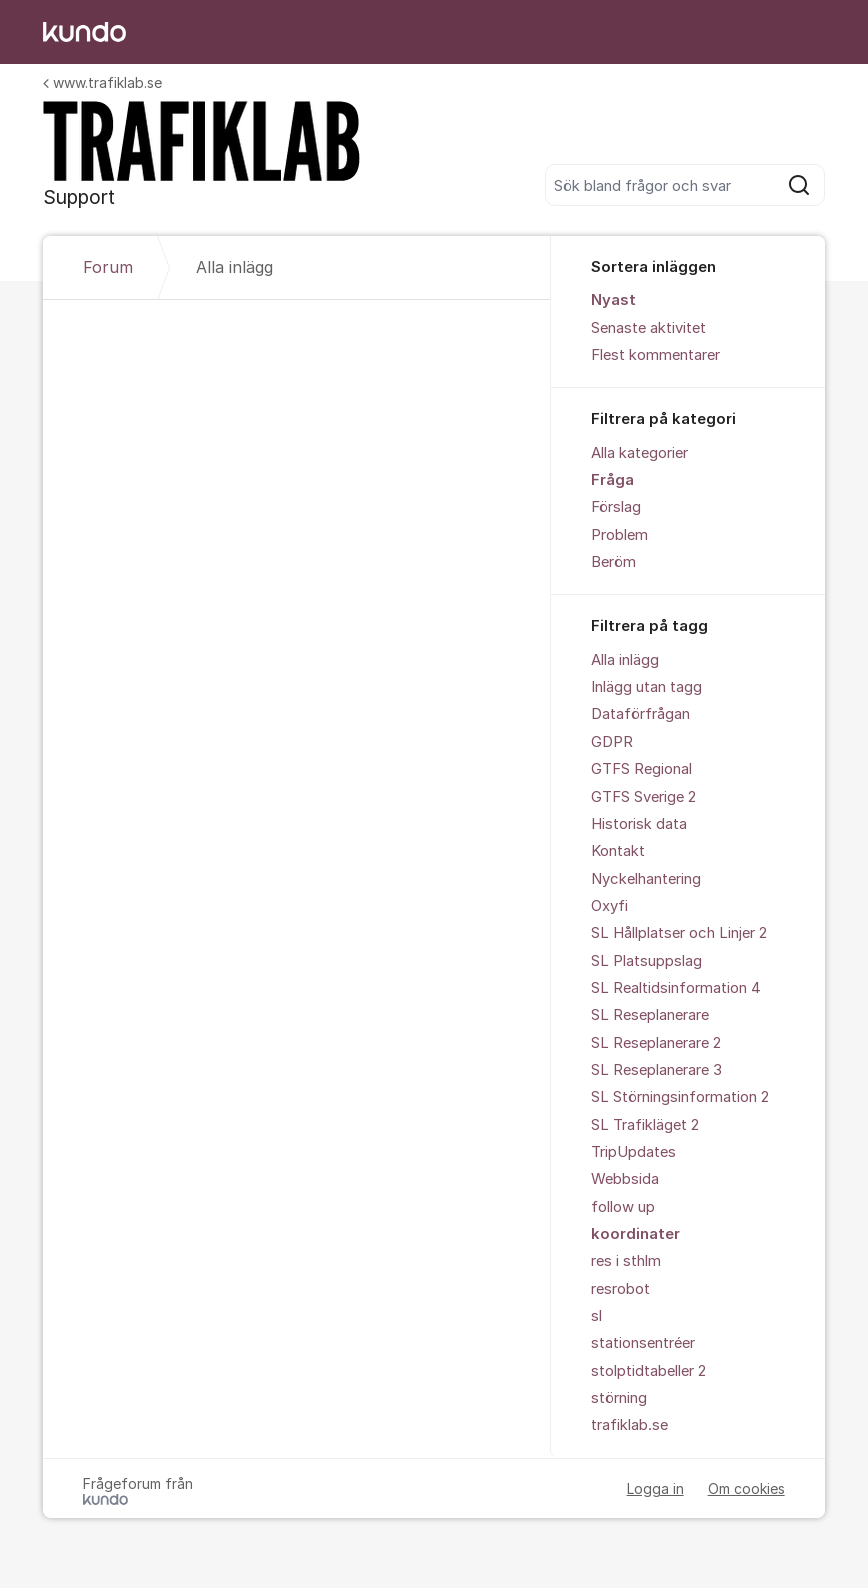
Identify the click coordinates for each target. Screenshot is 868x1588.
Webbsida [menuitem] (625, 1179)
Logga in (655, 1488)
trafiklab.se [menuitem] (629, 1425)
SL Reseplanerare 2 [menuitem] (656, 1043)
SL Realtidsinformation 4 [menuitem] (676, 988)
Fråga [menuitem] (612, 480)
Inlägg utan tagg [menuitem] (646, 687)
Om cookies (746, 1488)
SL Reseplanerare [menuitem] (650, 1015)
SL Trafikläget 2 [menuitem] (645, 1125)
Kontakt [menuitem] (618, 851)
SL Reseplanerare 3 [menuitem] (656, 1070)
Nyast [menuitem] (613, 300)
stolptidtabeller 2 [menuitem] (648, 1371)
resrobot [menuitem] (620, 1289)
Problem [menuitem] (619, 535)
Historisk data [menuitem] (639, 824)
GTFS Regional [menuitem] (641, 769)
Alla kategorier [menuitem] (639, 453)
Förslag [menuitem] (616, 507)
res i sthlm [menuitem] (626, 1261)
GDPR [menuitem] (612, 742)
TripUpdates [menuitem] (633, 1152)
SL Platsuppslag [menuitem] (646, 961)
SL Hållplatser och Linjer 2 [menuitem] (679, 933)
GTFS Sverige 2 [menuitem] (643, 797)
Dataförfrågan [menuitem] (640, 714)
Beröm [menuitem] (613, 562)
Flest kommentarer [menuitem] (655, 355)
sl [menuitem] (596, 1316)
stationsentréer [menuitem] (643, 1343)
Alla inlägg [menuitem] (625, 660)
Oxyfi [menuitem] (609, 906)
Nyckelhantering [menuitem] (646, 879)
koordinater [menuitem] (635, 1234)
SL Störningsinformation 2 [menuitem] (680, 1097)
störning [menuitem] (619, 1398)
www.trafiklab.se (102, 82)
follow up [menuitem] (623, 1207)
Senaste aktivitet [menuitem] (648, 328)
